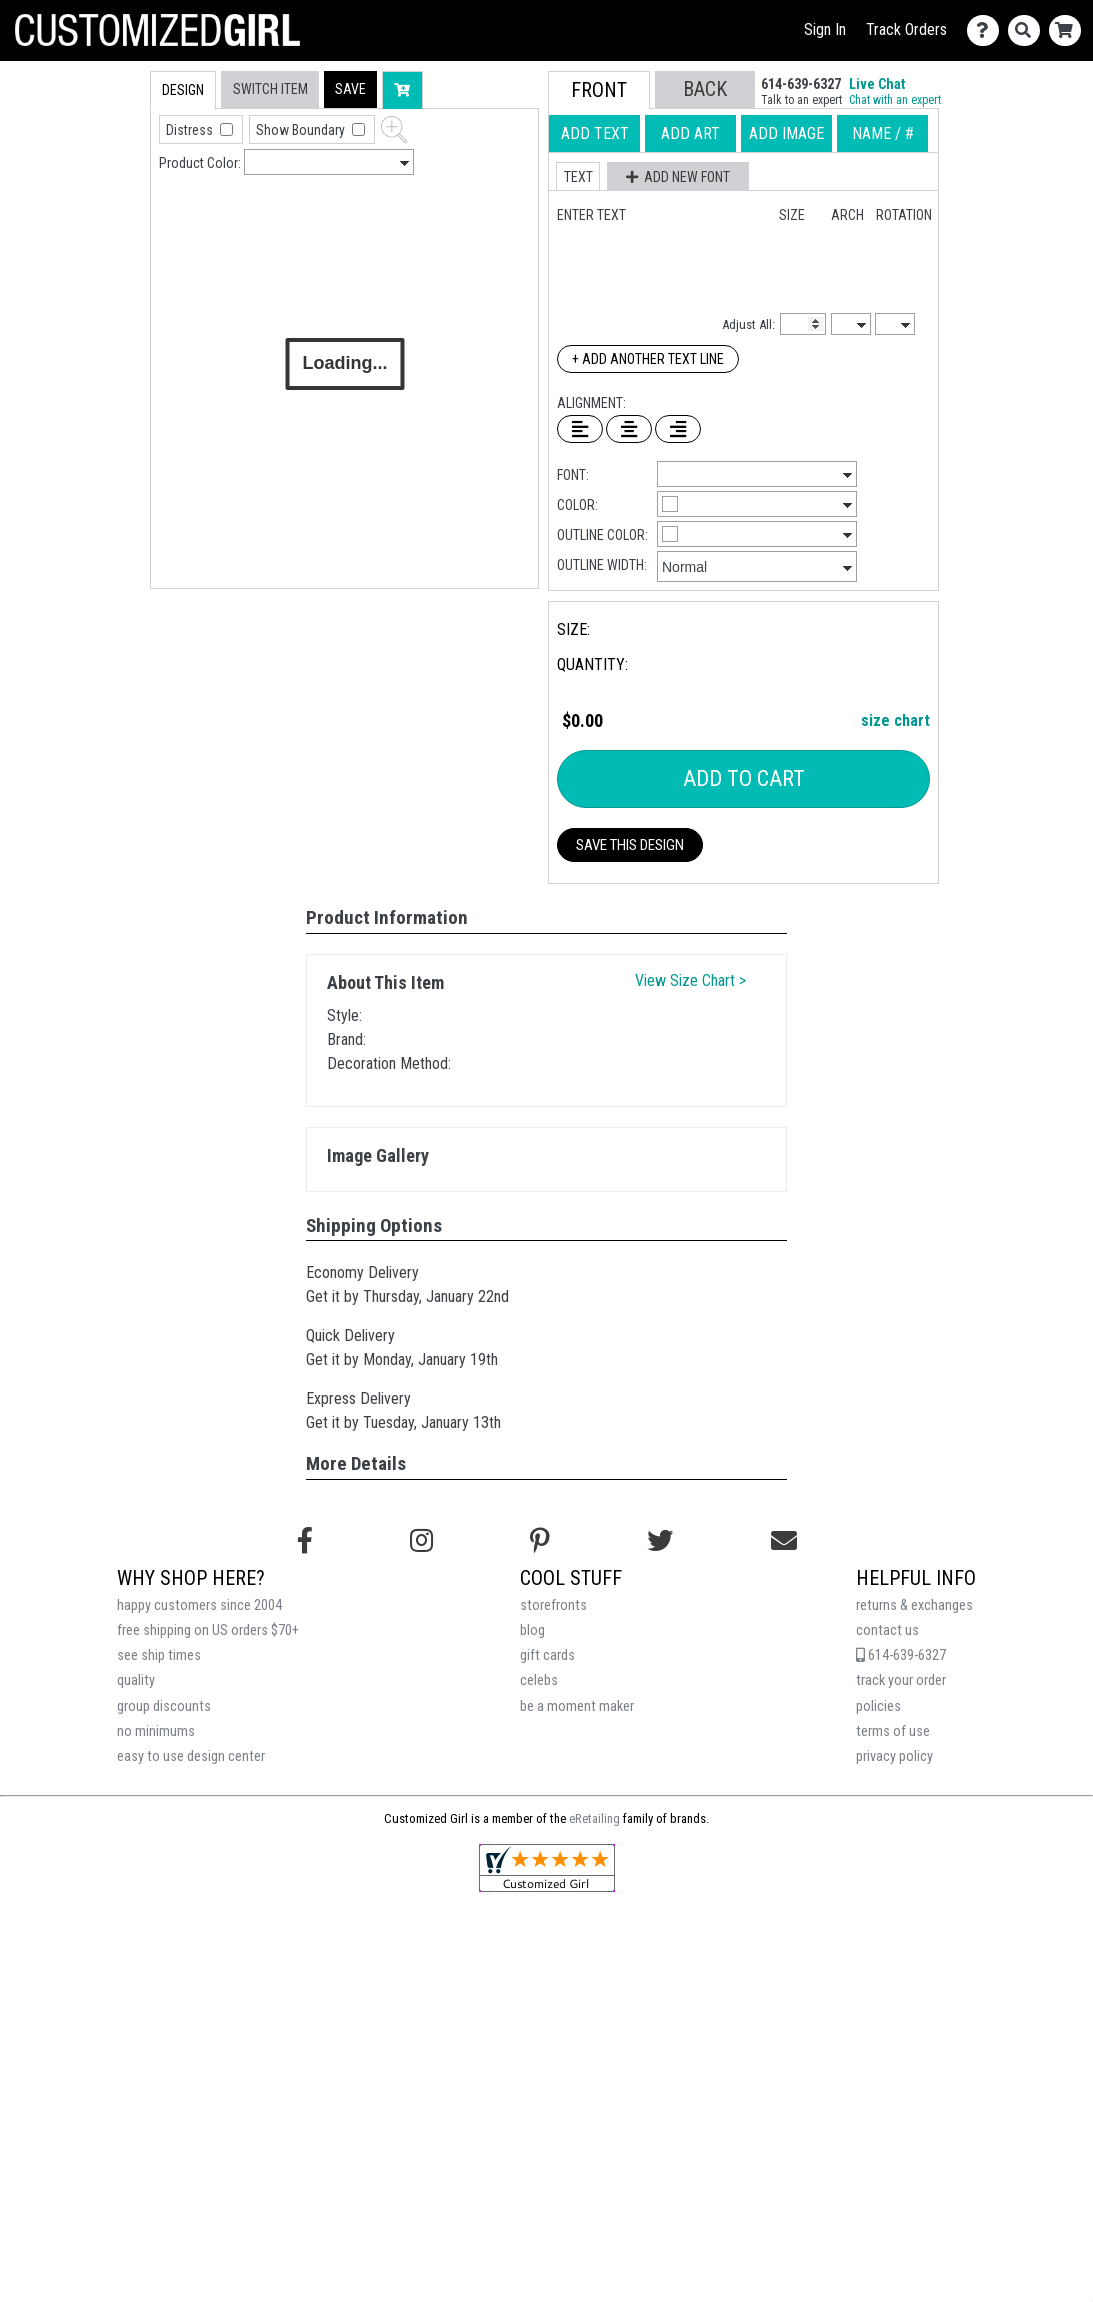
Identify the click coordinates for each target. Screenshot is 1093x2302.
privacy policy (894, 1756)
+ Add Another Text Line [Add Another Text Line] (648, 359)
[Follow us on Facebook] (305, 1541)
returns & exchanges (914, 1605)
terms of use (893, 1731)
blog (532, 1630)
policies (878, 1706)
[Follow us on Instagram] (421, 1541)
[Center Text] (629, 429)
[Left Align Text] (580, 429)
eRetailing (594, 1818)
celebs (539, 1680)
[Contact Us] (987, 30)
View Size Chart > (690, 980)
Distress (191, 130)
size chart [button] (895, 720)
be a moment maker (577, 1706)
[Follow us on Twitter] (660, 1541)
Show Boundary (302, 130)
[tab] (107, 198)
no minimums (156, 1731)
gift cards (547, 1655)
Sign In (825, 29)
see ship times (159, 1655)
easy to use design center (191, 1756)
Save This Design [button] (630, 845)
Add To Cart (744, 778)
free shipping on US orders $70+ (208, 1630)
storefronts (553, 1605)
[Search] (1028, 30)
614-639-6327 (901, 1655)
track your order (901, 1680)
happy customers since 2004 (199, 1605)
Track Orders (906, 29)
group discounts (164, 1706)
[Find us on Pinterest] (540, 1541)
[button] (350, 89)
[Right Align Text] (678, 429)
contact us (887, 1630)
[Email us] (784, 1541)
